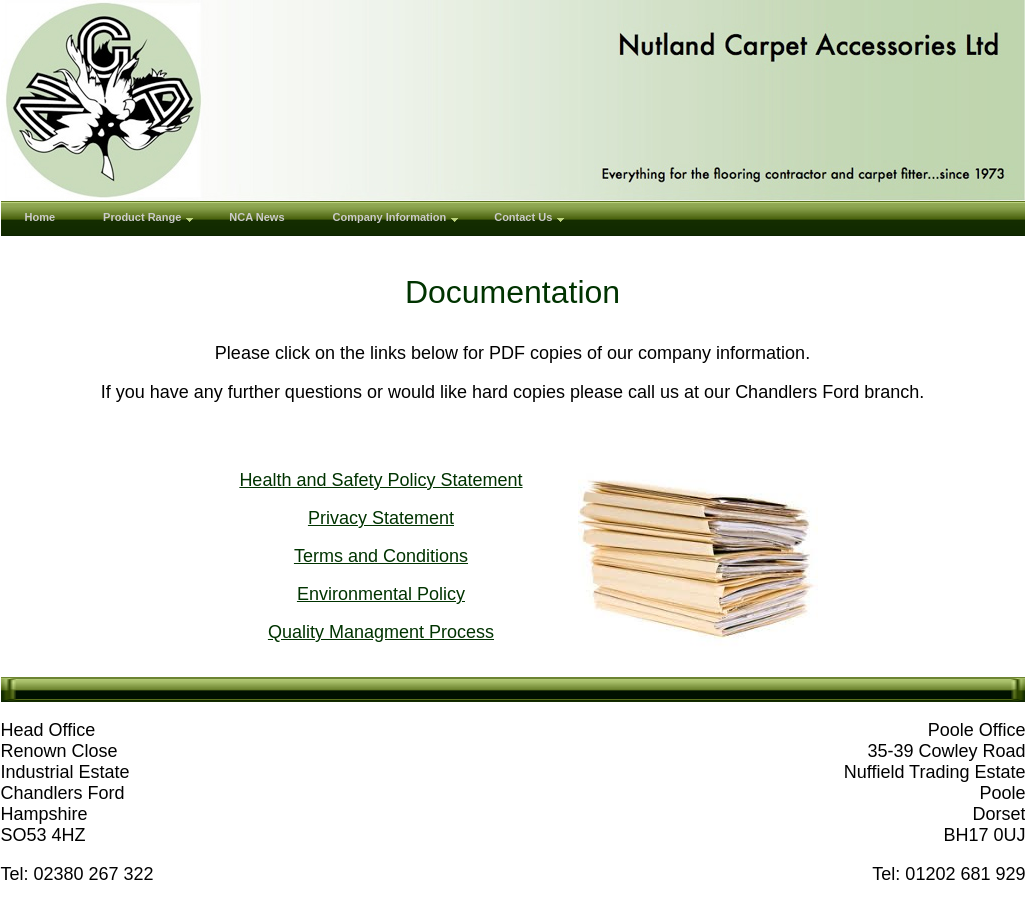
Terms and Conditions (381, 556)
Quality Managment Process (381, 632)
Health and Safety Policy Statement (380, 480)
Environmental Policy (381, 594)
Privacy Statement (381, 518)
